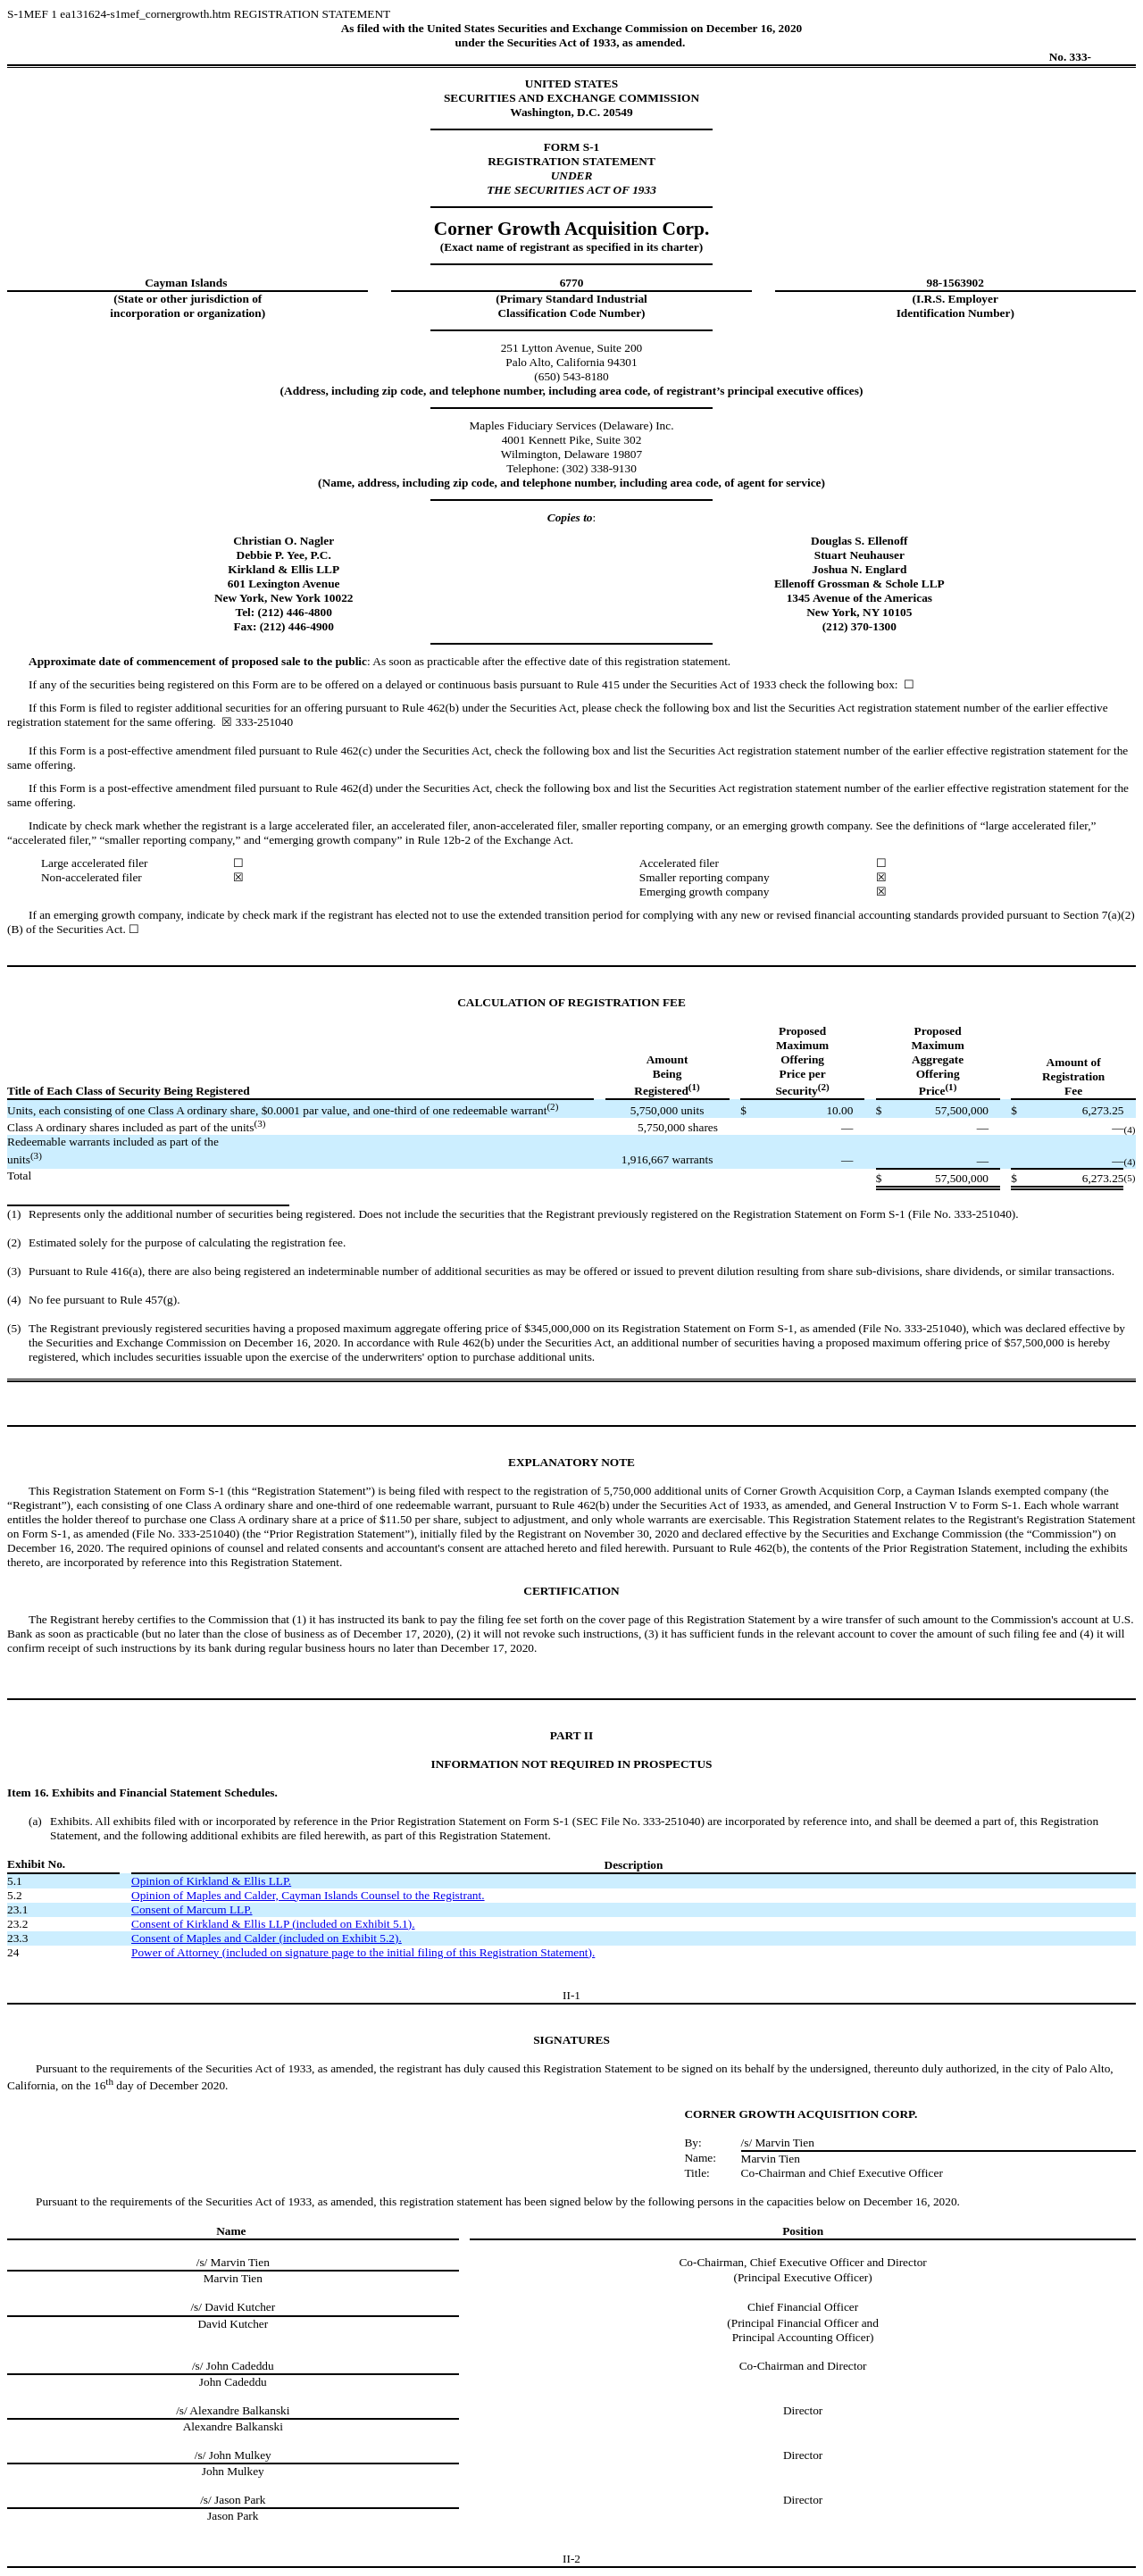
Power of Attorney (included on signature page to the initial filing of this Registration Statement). (363, 1952)
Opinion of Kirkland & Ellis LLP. (211, 1881)
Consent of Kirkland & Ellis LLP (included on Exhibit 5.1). (273, 1923)
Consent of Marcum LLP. (192, 1909)
